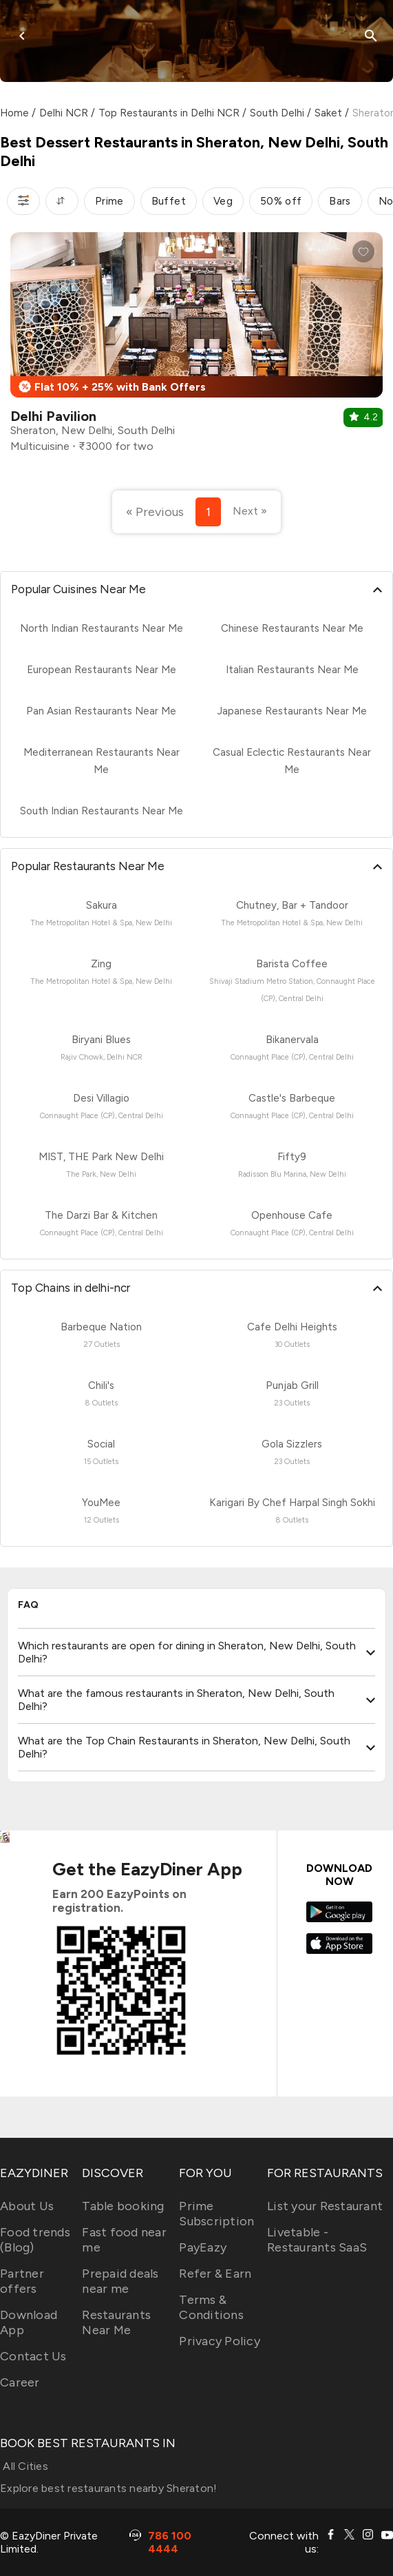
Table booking (123, 2206)
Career (20, 2382)
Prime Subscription (216, 2213)
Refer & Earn (215, 2273)
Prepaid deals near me (120, 2281)
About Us (27, 2206)
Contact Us (33, 2356)
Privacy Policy (219, 2341)
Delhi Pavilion (53, 416)
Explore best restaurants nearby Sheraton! (108, 2488)
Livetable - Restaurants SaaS (317, 2240)
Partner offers (22, 2281)
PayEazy (202, 2247)
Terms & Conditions (211, 2307)
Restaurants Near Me (116, 2322)
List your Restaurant (325, 2206)
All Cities (24, 2466)
